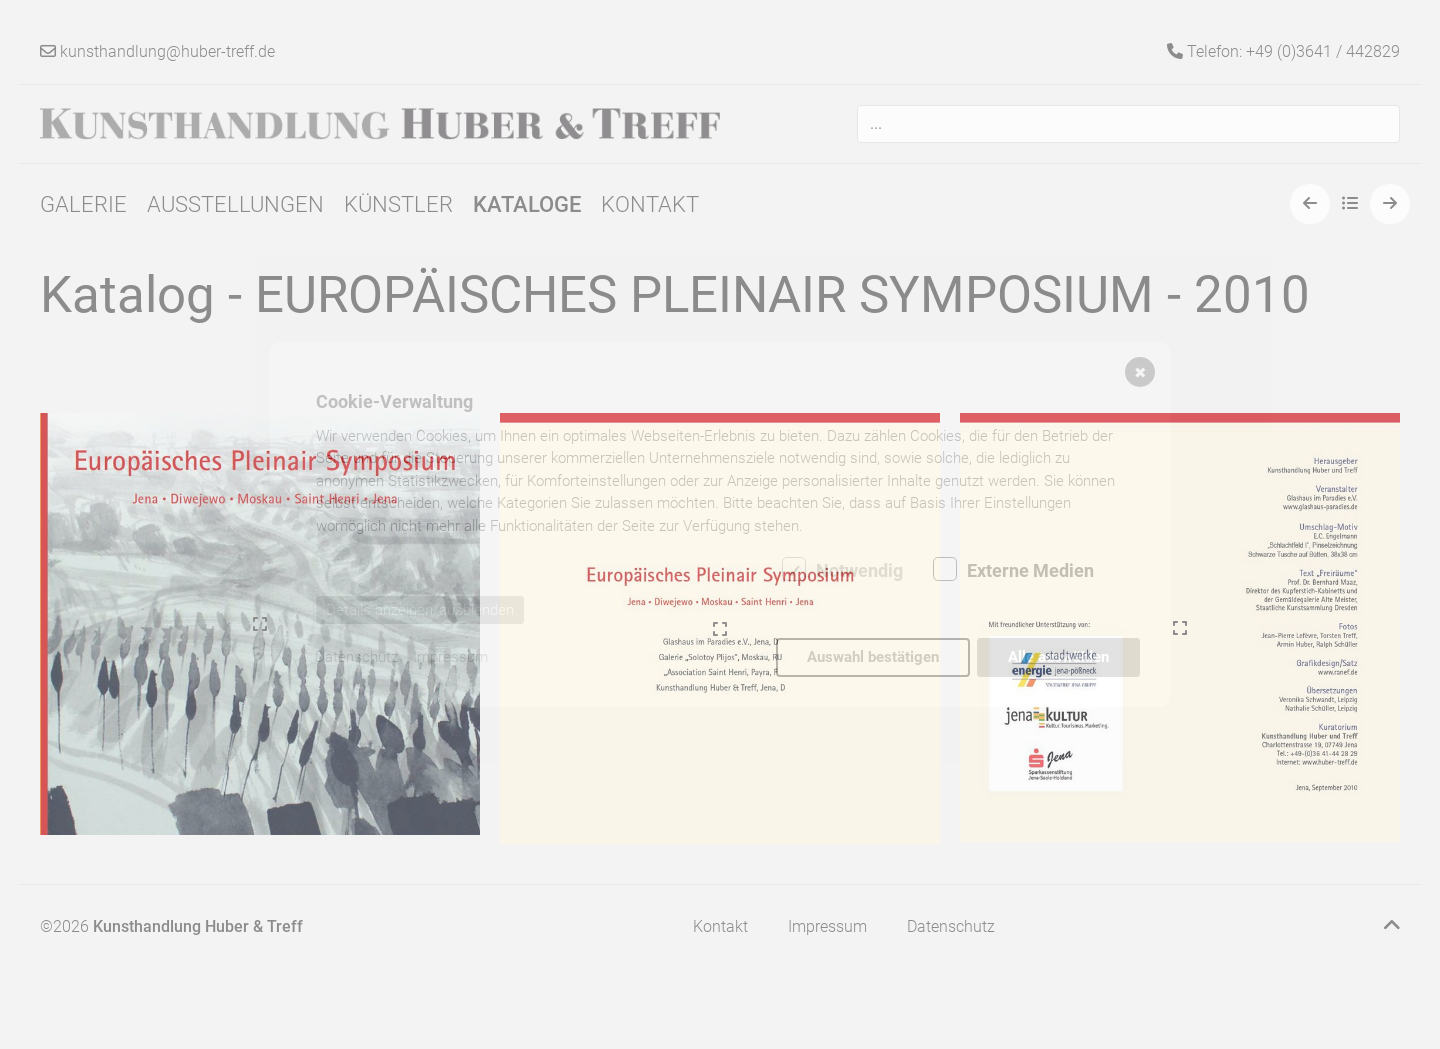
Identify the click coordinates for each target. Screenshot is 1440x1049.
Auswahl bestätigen (873, 657)
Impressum (450, 657)
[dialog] (720, 525)
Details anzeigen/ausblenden (420, 610)
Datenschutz (356, 657)
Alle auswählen (1058, 657)
